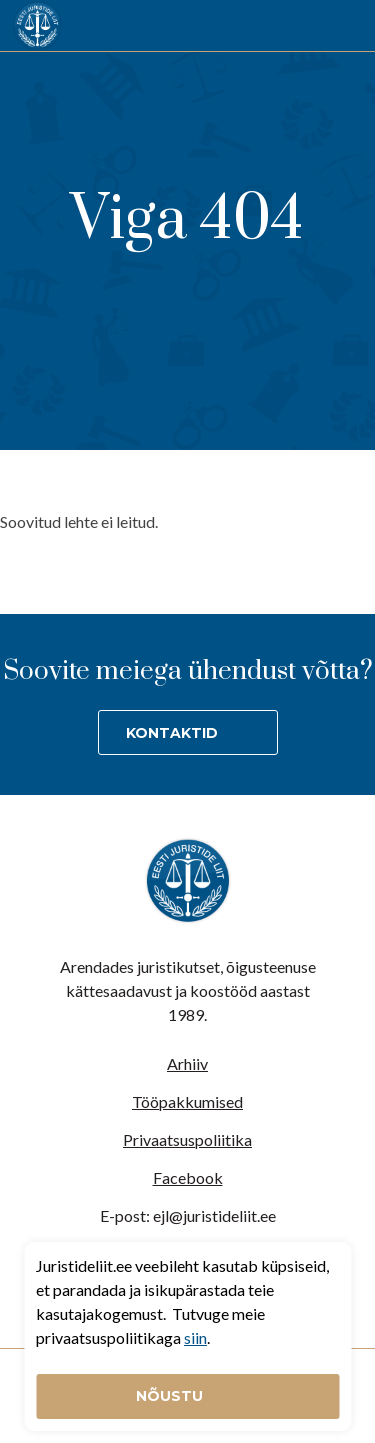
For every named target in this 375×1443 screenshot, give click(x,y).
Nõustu (171, 1396)
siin (195, 1337)
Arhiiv (187, 1063)
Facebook (188, 1177)
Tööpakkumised (187, 1101)
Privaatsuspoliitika (187, 1139)
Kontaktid (172, 733)
